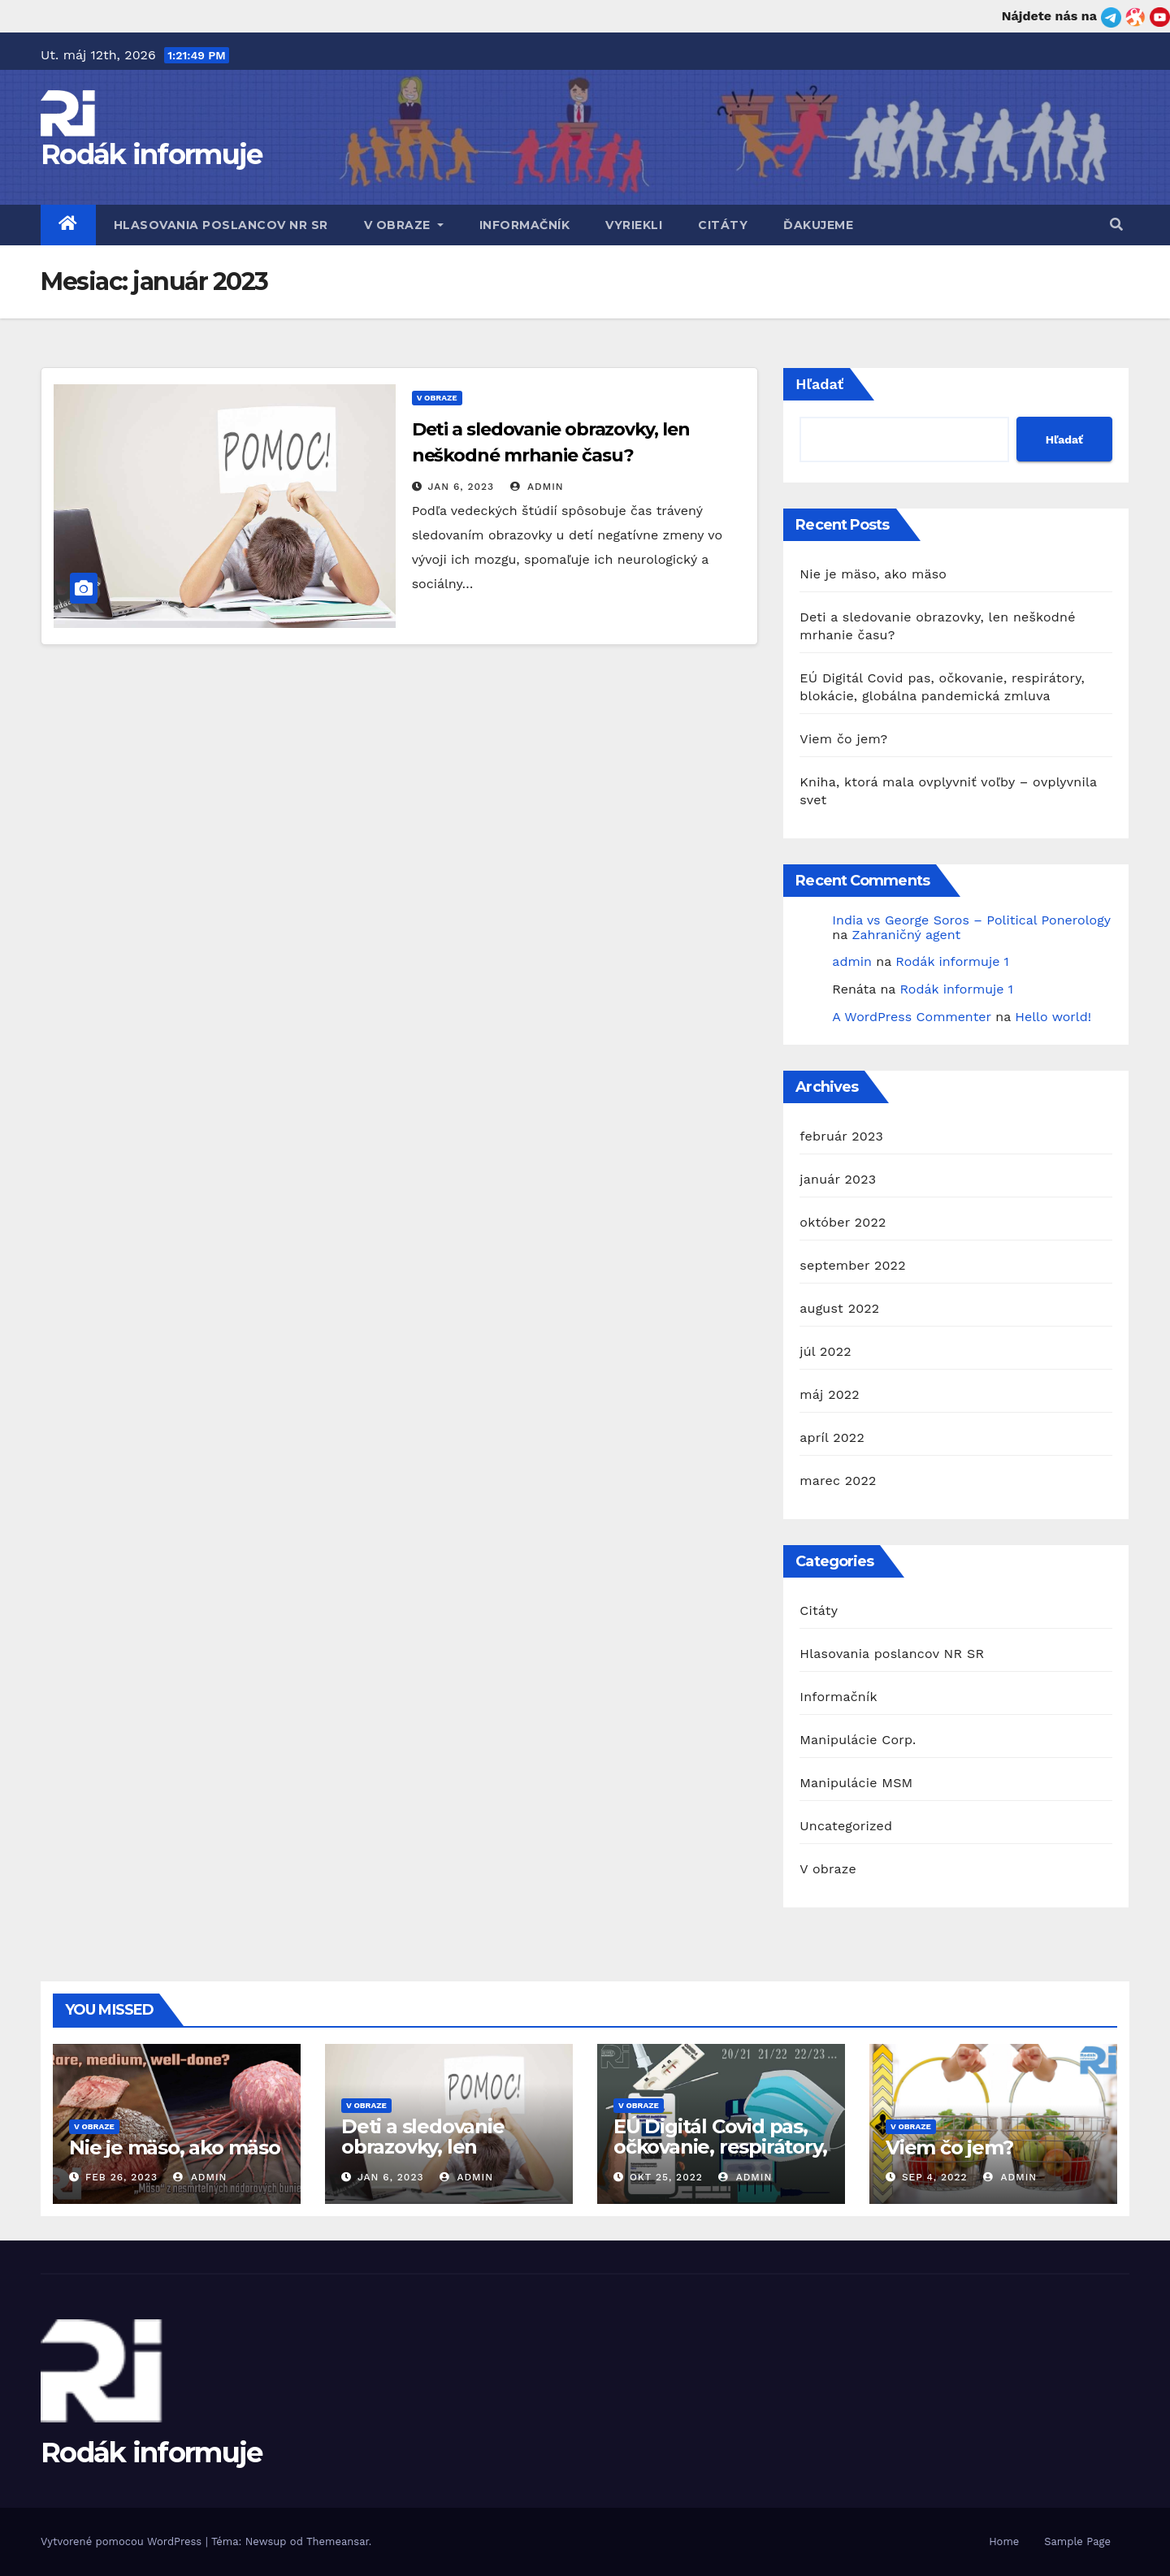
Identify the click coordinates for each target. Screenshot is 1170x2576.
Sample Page (1077, 2541)
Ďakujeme (818, 225)
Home (1004, 2541)
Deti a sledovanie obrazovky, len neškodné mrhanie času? (431, 2157)
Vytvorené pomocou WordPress (123, 2541)
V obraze (404, 225)
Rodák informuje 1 (951, 961)
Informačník (524, 225)
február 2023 (841, 1136)
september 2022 (852, 1265)
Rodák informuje (151, 154)
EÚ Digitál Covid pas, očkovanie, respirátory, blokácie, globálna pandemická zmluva (719, 2157)
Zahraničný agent (906, 934)
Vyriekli (633, 225)
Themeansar (337, 2541)
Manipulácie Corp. (858, 1739)
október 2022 (843, 1222)
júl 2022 (825, 1351)
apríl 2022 (832, 1437)
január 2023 (838, 1179)
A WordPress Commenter (911, 1016)
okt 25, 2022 (666, 2177)
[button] (1116, 224)
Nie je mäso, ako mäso (873, 574)
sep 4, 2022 (935, 2177)
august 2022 (839, 1308)
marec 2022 (838, 1480)
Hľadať (819, 383)
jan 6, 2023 (461, 486)
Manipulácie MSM (856, 1782)
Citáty (723, 225)
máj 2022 (830, 1394)
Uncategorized (846, 1826)
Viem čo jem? (843, 739)
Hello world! (1053, 1016)
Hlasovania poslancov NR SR (221, 225)
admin (537, 486)
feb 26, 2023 (121, 2177)
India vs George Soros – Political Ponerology (971, 920)
